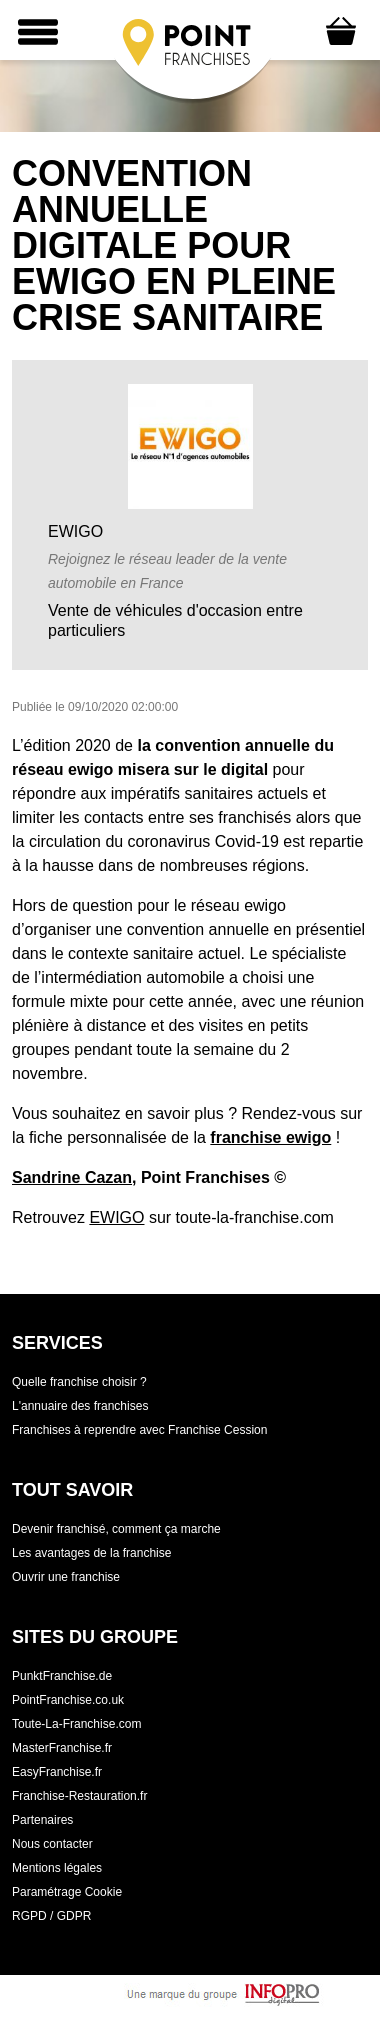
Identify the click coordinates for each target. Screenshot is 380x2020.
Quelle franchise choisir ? (79, 1382)
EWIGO (116, 1217)
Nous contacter (52, 1844)
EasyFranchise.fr (57, 1772)
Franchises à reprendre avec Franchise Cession (139, 1430)
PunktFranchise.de (62, 1676)
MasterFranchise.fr (62, 1748)
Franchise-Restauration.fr (79, 1796)
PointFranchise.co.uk (68, 1700)
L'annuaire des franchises (80, 1406)
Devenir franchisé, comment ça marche (116, 1529)
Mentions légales (57, 1868)
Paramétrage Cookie (67, 1892)
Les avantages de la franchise (91, 1553)
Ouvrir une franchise (66, 1577)
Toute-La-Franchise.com (76, 1724)
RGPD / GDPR (51, 1916)
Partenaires (42, 1820)
